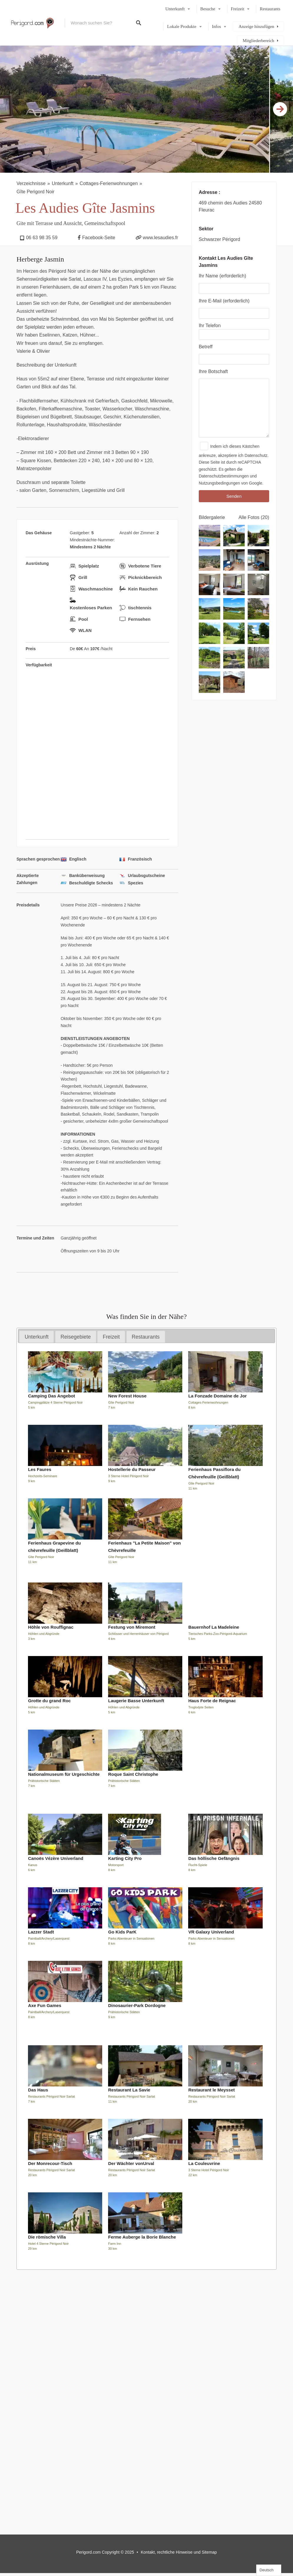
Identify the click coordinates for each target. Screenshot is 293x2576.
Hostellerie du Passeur (131, 1469)
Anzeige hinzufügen (256, 26)
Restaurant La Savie (129, 2089)
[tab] (36, 1337)
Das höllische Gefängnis (213, 1858)
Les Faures (39, 1469)
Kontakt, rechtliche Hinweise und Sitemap (179, 2552)
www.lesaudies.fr (160, 237)
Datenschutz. (257, 455)
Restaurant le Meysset (211, 2089)
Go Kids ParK (122, 1931)
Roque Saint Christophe (133, 1774)
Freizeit (237, 8)
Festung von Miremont (131, 1627)
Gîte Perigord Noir (35, 191)
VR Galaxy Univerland (211, 1931)
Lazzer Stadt (41, 1931)
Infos (216, 26)
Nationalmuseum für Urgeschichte (64, 1774)
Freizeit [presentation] (111, 1337)
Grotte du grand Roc (49, 1700)
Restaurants (270, 8)
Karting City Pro (125, 1858)
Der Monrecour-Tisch (50, 2163)
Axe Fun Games (44, 2005)
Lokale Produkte (181, 26)
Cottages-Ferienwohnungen (109, 183)
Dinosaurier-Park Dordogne (136, 2005)
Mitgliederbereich (258, 40)
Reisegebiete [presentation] (76, 1337)
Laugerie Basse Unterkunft (136, 1700)
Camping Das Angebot (51, 1395)
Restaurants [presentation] (146, 1337)
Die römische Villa (47, 2236)
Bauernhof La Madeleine (213, 1627)
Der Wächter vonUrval (131, 2163)
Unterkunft (175, 8)
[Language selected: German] (268, 2570)
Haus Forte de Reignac (212, 1700)
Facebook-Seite (98, 237)
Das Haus (38, 2089)
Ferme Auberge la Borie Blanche (142, 2236)
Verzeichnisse (31, 183)
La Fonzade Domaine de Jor (217, 1395)
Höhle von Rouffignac (50, 1627)
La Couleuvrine (204, 2163)
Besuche (207, 8)
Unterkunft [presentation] (37, 1337)
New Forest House (127, 1395)
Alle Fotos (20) (254, 517)
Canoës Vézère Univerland (55, 1858)
